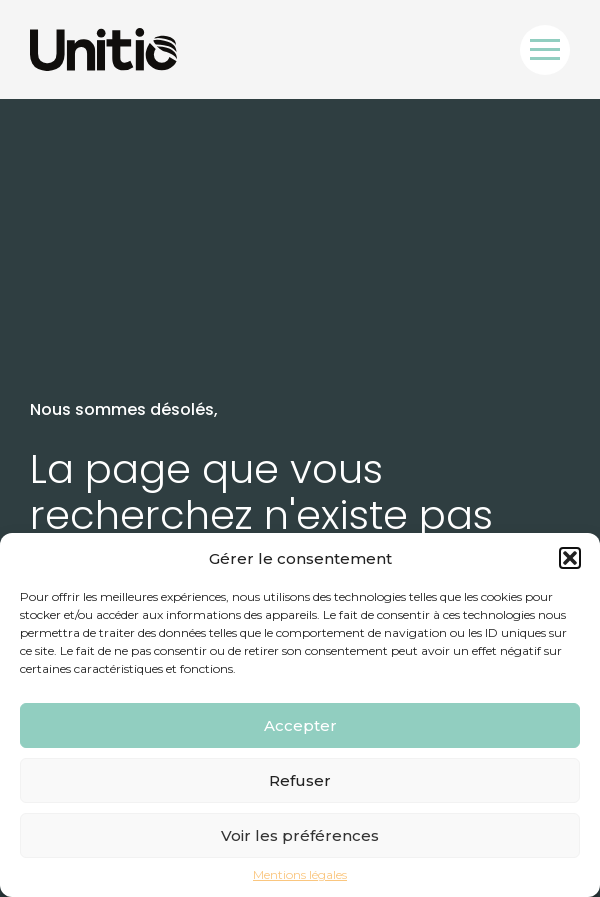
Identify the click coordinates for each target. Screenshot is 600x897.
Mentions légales (300, 875)
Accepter (300, 725)
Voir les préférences (300, 835)
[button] (570, 558)
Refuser (300, 780)
